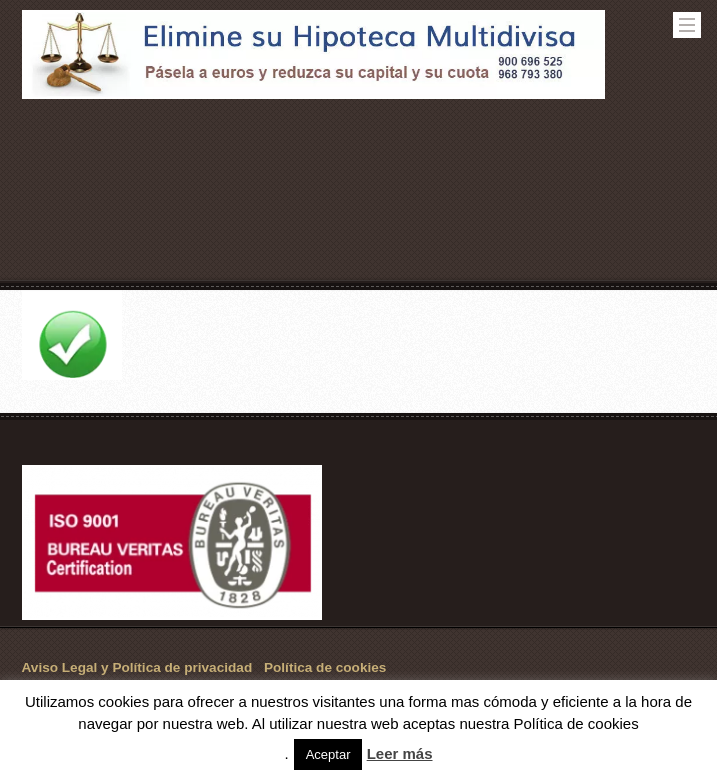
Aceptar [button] (328, 754)
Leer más (400, 753)
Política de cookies (325, 667)
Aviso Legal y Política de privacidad (137, 667)
